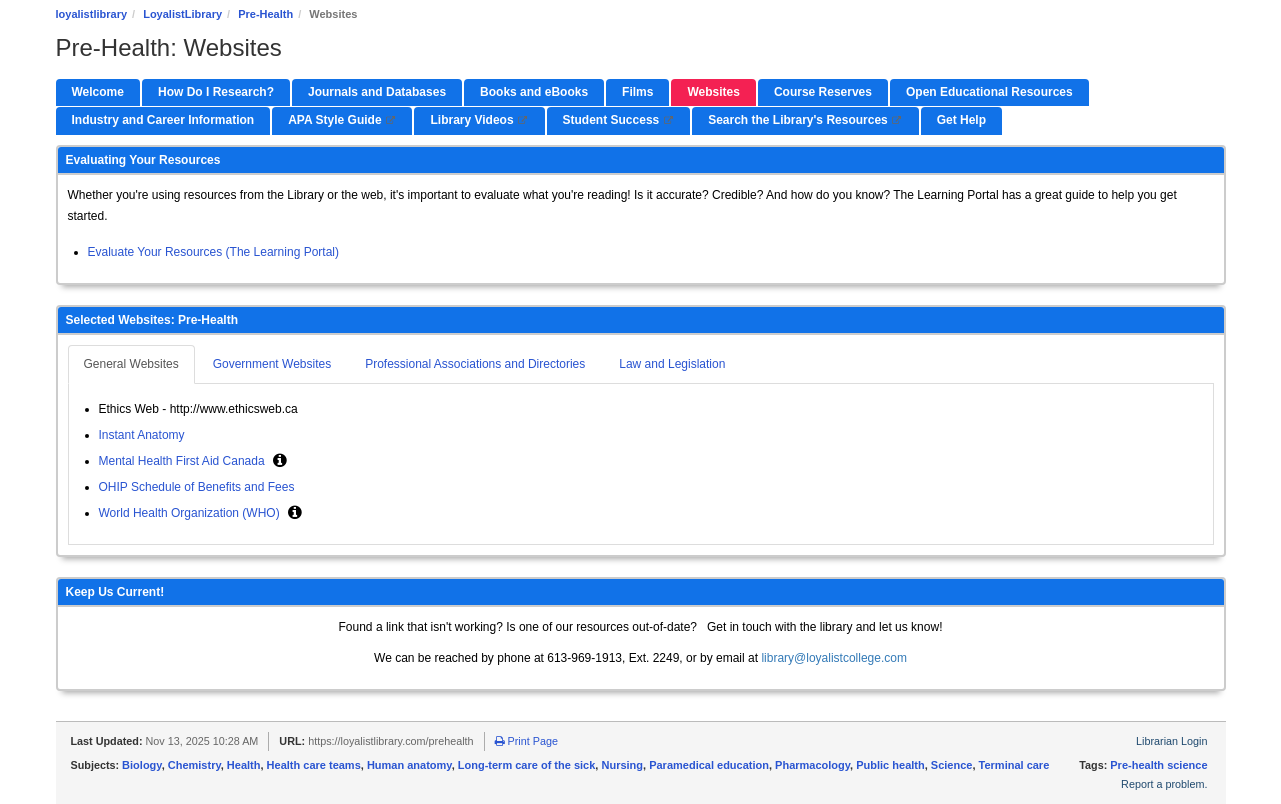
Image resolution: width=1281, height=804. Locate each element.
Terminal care (1014, 765)
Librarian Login (1171, 741)
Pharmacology (812, 765)
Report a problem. (1164, 784)
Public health (890, 765)
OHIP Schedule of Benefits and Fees (198, 487)
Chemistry (194, 765)
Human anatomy (409, 765)
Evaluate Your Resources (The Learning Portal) (213, 252)
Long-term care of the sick (527, 765)
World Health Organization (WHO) (191, 513)
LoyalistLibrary (182, 14)
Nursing (622, 765)
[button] (280, 460)
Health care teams (314, 765)
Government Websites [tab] (272, 364)
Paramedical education (709, 765)
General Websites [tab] (131, 364)
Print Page (526, 741)
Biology (142, 765)
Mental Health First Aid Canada (183, 461)
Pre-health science (1158, 765)
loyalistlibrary (92, 14)
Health (244, 765)
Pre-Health (265, 14)
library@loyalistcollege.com (834, 658)
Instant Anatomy (142, 435)
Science (952, 765)
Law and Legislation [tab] (672, 364)
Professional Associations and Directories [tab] (475, 364)
